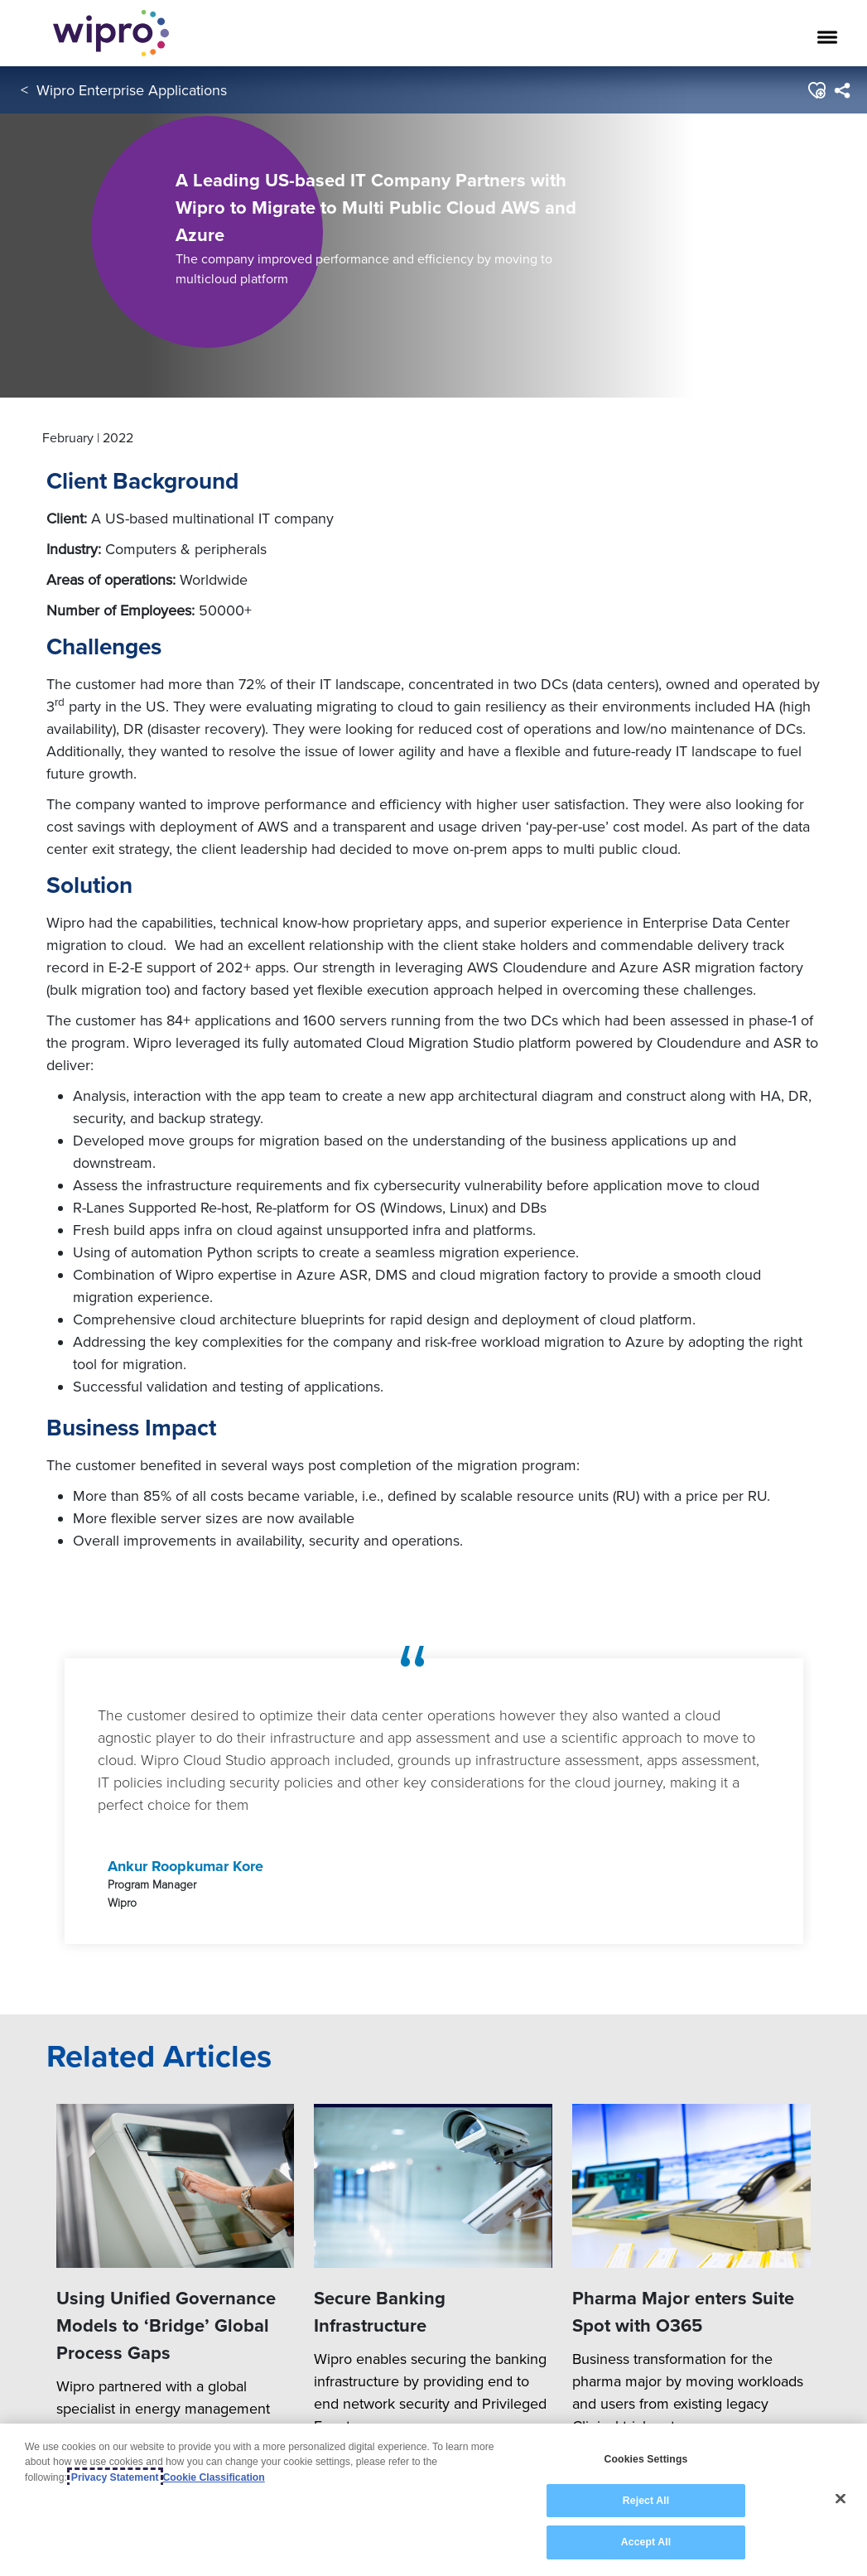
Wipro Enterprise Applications (131, 90)
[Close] (840, 2499)
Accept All (646, 2542)
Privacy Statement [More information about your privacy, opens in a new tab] (115, 2477)
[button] (816, 90)
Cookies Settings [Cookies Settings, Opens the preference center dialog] (646, 2459)
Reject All (646, 2500)
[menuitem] (841, 90)
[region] (433, 2500)
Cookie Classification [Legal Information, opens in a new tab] (214, 2477)
